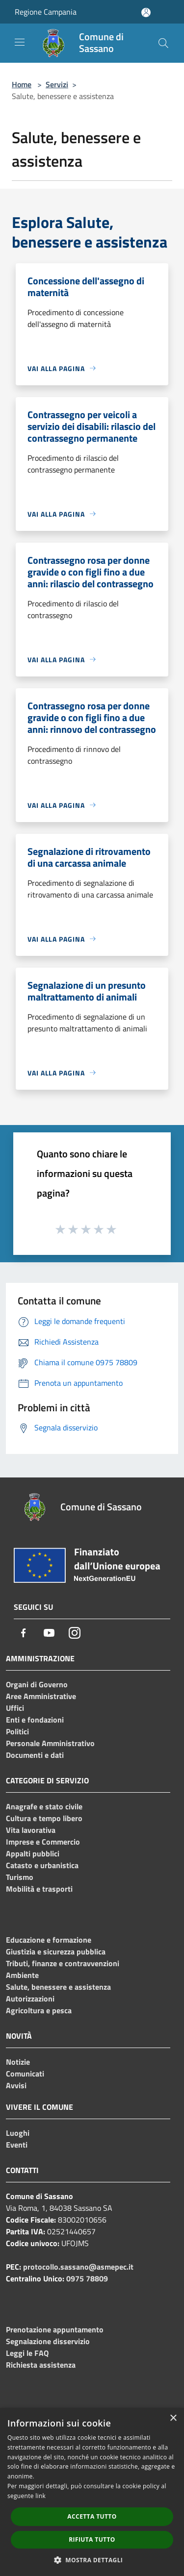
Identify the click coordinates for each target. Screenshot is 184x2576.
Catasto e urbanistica (42, 1865)
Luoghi (17, 2133)
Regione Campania (46, 12)
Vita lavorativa (30, 1830)
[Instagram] (74, 1633)
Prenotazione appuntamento (55, 2329)
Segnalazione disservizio (48, 2341)
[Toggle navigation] (20, 42)
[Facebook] (23, 1633)
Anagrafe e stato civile (44, 1806)
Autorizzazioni (30, 1998)
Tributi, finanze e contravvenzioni (62, 1963)
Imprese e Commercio (43, 1842)
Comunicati (25, 2073)
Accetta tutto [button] (91, 2516)
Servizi (57, 84)
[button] (92, 2560)
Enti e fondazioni (35, 1720)
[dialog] (92, 2492)
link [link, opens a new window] (40, 2496)
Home (21, 84)
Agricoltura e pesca (39, 2010)
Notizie (18, 2062)
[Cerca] (163, 43)
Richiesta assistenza (41, 2365)
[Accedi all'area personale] (146, 12)
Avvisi (16, 2085)
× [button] (173, 2418)
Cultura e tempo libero (44, 1818)
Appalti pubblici (32, 1853)
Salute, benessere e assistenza (58, 1987)
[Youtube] (49, 1633)
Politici (17, 1731)
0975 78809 (87, 2278)
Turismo (19, 1877)
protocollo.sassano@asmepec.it (78, 2267)
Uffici (15, 1708)
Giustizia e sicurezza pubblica (55, 1951)
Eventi (16, 2145)
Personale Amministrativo (50, 1743)
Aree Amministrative (41, 1696)
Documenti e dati (35, 1755)
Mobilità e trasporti (39, 1889)
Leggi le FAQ (27, 2353)
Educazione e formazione (48, 1940)
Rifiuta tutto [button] (92, 2539)
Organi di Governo (37, 1684)
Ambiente (22, 1975)
